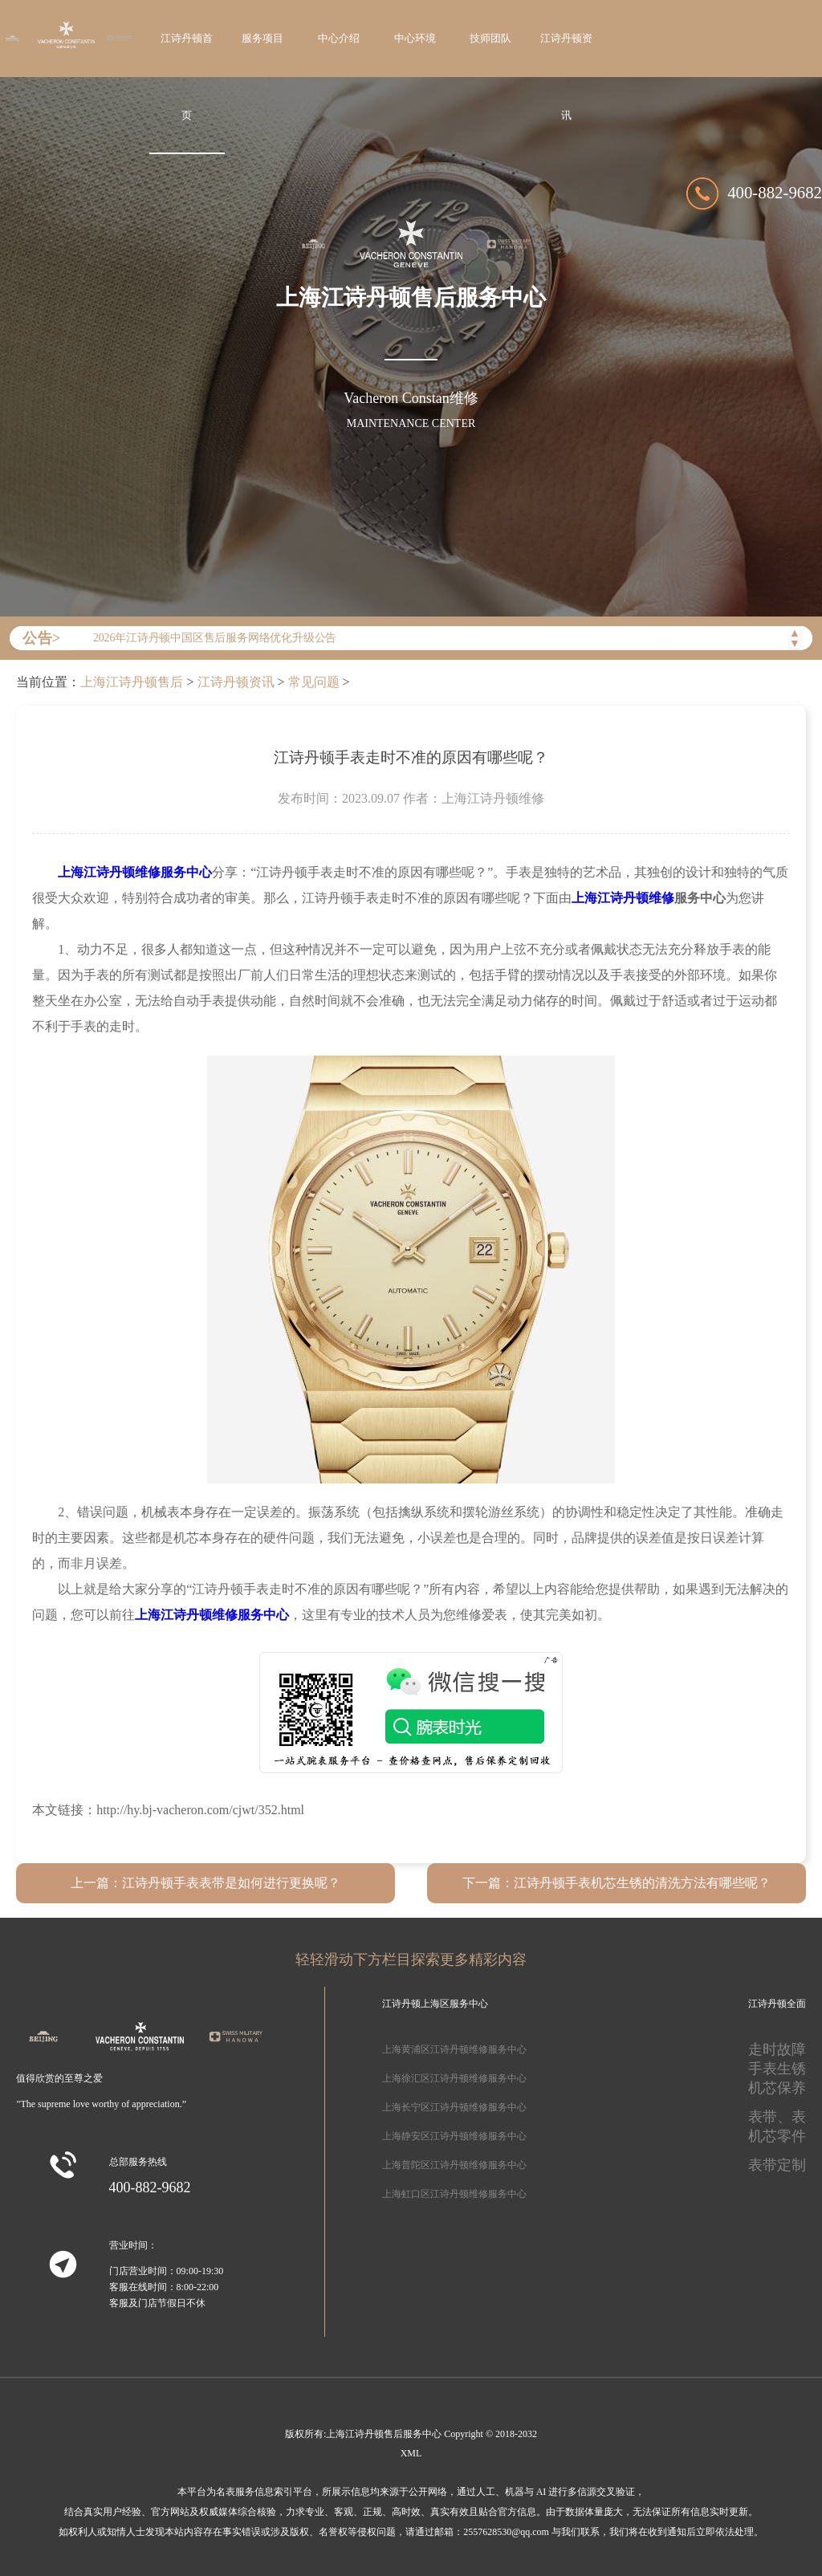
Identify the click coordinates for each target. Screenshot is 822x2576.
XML (411, 2453)
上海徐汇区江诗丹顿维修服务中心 (454, 2078)
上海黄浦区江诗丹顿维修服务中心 (454, 2049)
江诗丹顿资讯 (566, 77)
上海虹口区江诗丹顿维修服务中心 (454, 2194)
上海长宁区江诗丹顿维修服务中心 (454, 2107)
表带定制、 (784, 2165)
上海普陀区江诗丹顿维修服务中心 (454, 2165)
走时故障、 (784, 2049)
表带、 (769, 2117)
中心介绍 (339, 38)
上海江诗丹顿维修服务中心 (135, 872)
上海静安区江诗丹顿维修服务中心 (454, 2136)
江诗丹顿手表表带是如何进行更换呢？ (231, 1883)
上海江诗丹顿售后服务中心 (384, 2434)
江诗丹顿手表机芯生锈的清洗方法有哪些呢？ (642, 1883)
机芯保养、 (784, 2088)
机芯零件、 (784, 2136)
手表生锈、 (784, 2069)
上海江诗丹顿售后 (131, 682)
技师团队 (490, 38)
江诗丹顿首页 (187, 77)
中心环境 (415, 38)
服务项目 (262, 38)
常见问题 (314, 682)
